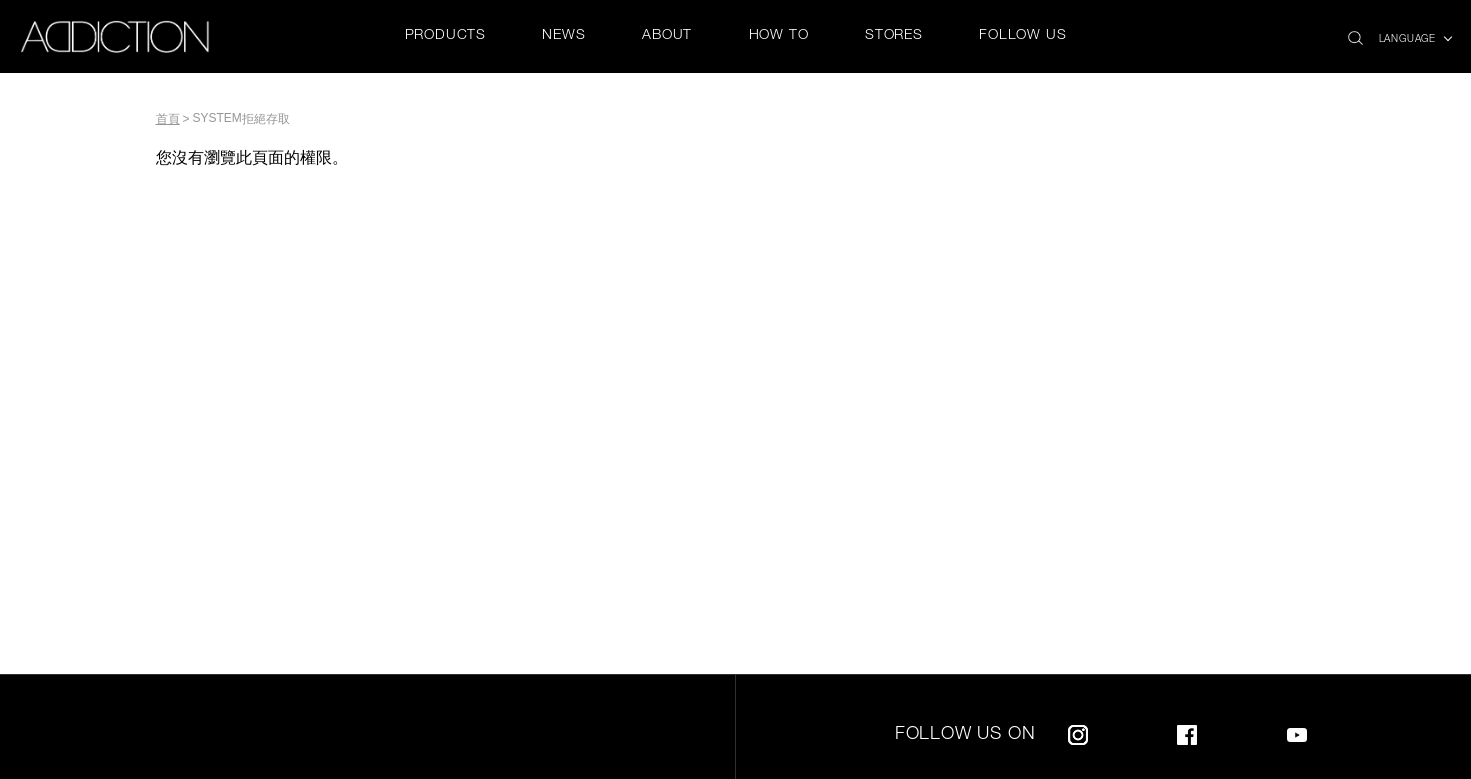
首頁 (168, 119)
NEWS (563, 36)
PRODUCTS (445, 36)
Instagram (1078, 731)
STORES (894, 36)
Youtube (1297, 731)
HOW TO (779, 36)
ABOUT (667, 36)
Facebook (1187, 731)
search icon (1355, 32)
